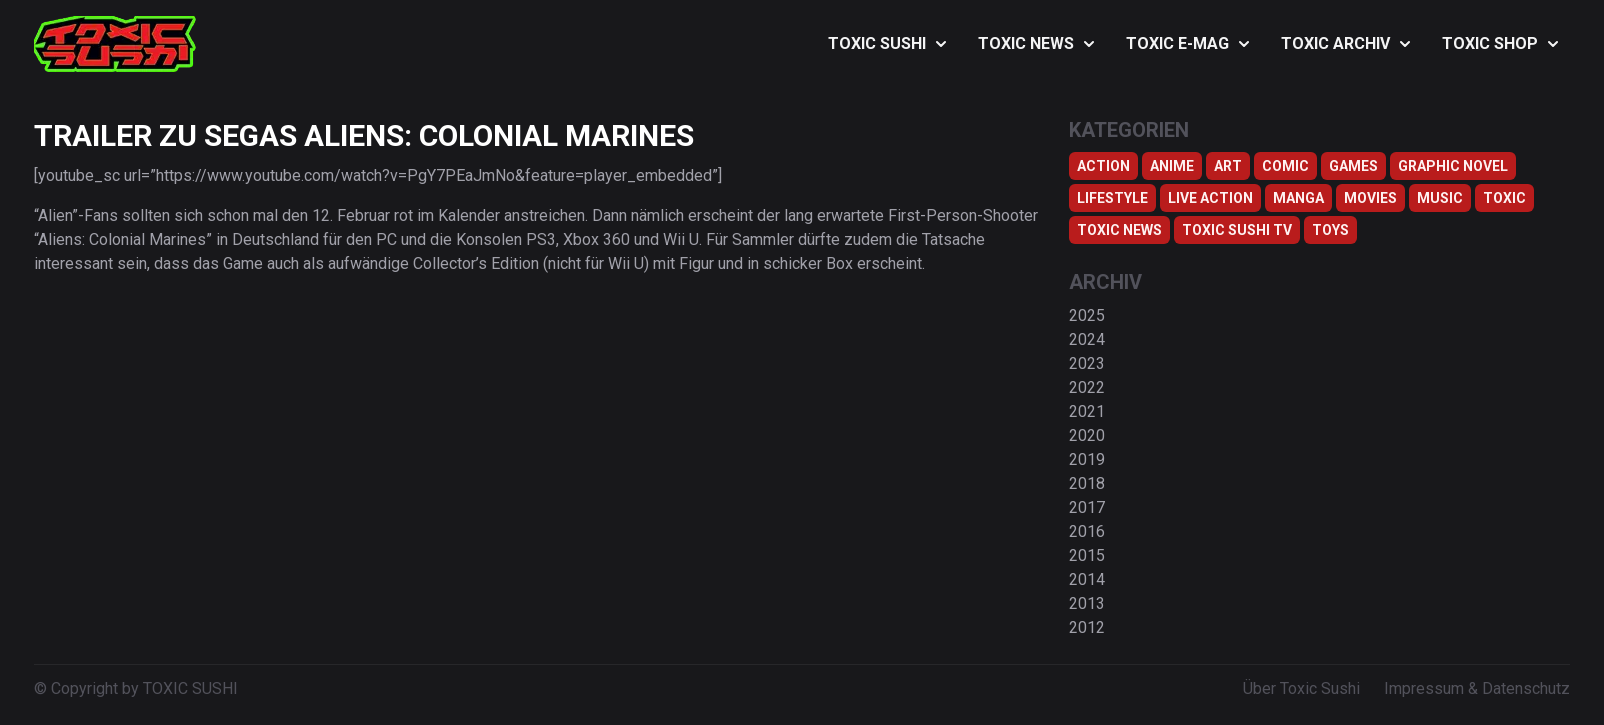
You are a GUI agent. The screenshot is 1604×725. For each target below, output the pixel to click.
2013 (1087, 603)
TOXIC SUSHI (887, 43)
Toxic (1504, 198)
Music (1440, 198)
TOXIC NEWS (1036, 43)
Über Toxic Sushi (1301, 688)
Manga (1298, 198)
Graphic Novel (1453, 166)
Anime (1172, 166)
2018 (1087, 483)
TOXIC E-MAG (1187, 43)
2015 (1087, 555)
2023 (1087, 363)
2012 (1087, 627)
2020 (1087, 435)
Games (1353, 166)
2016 (1087, 531)
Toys (1330, 230)
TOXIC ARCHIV (1345, 43)
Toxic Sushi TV (1237, 230)
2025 (1087, 315)
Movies (1370, 198)
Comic (1285, 166)
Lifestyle (1112, 198)
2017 (1087, 507)
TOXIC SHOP (1500, 43)
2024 (1087, 339)
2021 (1087, 411)
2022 (1087, 387)
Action (1103, 166)
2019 (1087, 459)
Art (1228, 166)
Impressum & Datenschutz (1477, 688)
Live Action (1210, 198)
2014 (1087, 579)
